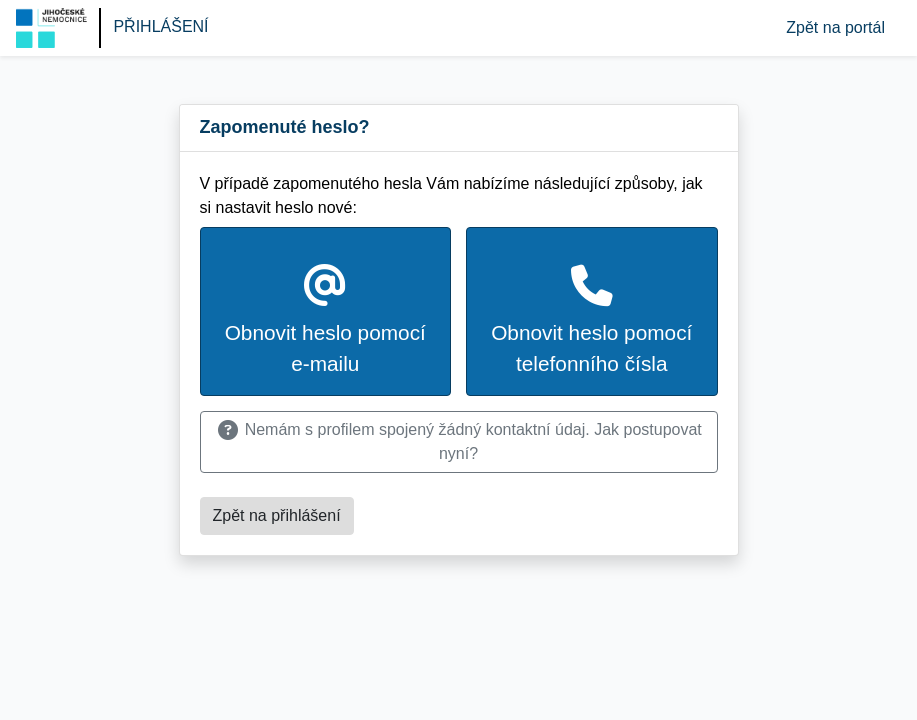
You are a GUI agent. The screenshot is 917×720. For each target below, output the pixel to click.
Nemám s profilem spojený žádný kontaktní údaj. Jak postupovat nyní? (458, 441)
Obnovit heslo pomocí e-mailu (325, 320)
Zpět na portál (835, 27)
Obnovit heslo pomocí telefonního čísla (591, 320)
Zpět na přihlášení (277, 515)
